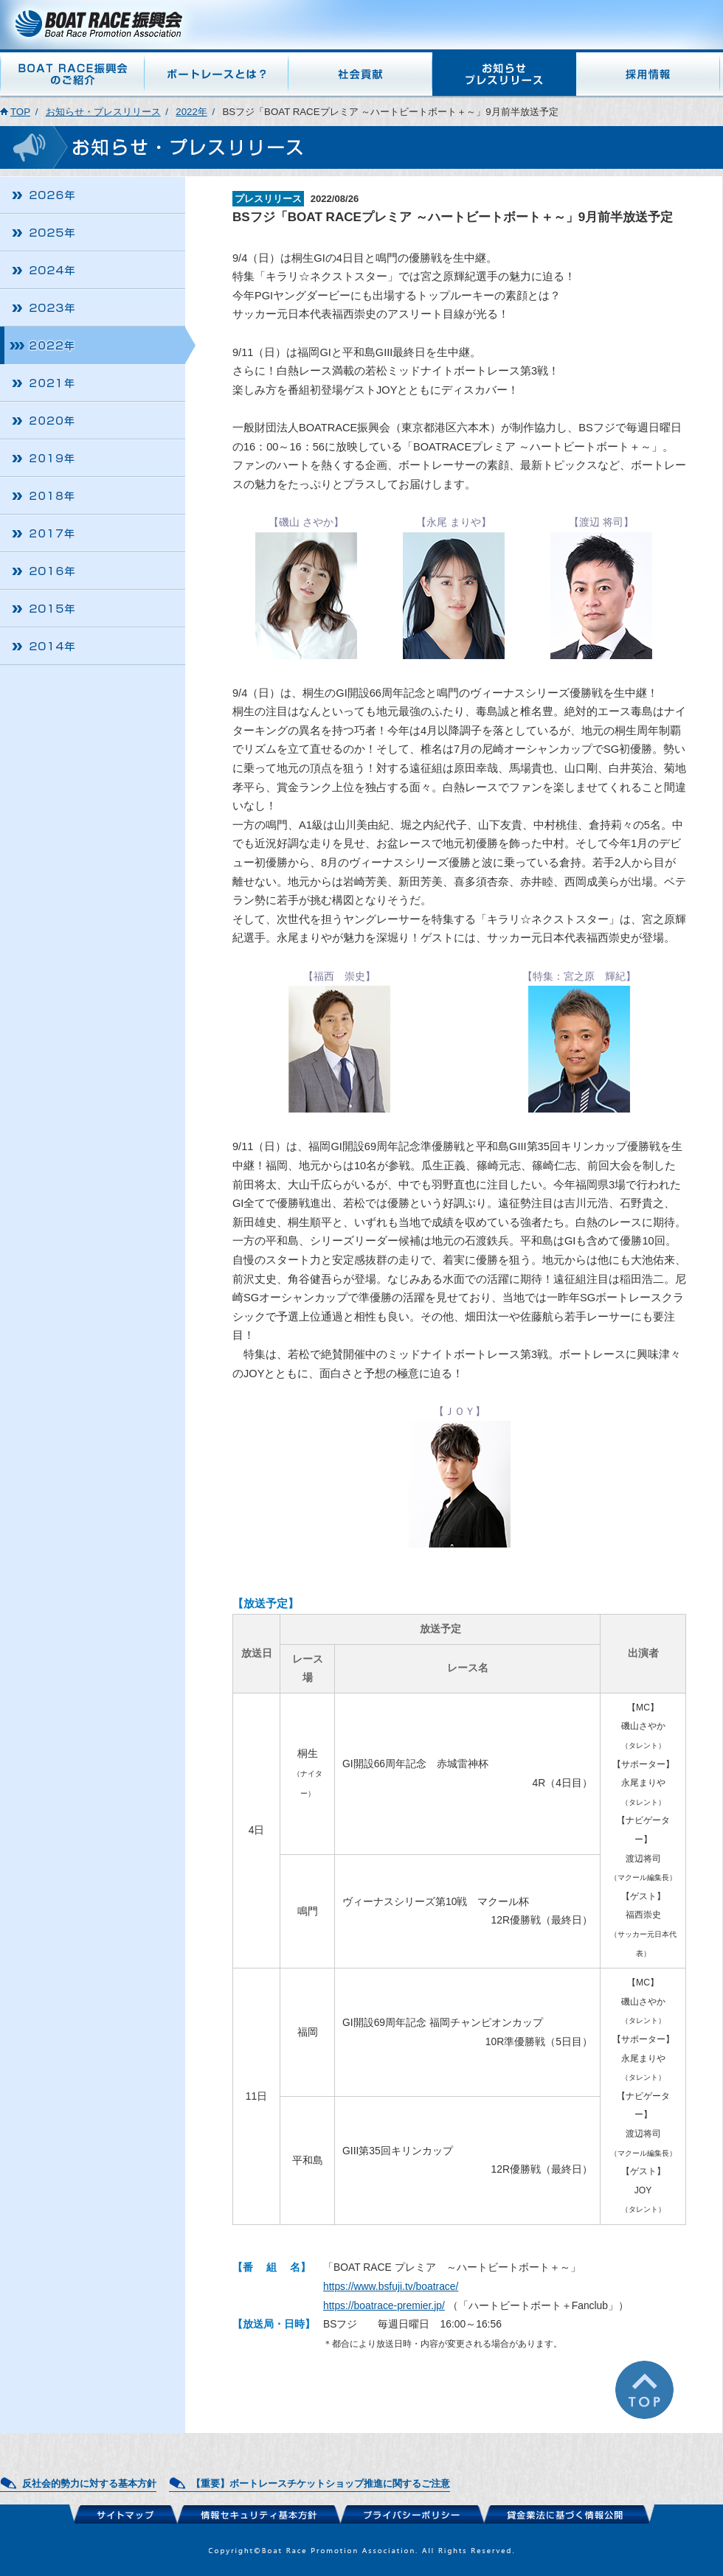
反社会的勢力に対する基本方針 (89, 2483)
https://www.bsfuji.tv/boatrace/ (390, 2286)
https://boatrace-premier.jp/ (384, 2305)
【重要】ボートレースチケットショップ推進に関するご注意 (320, 2483)
